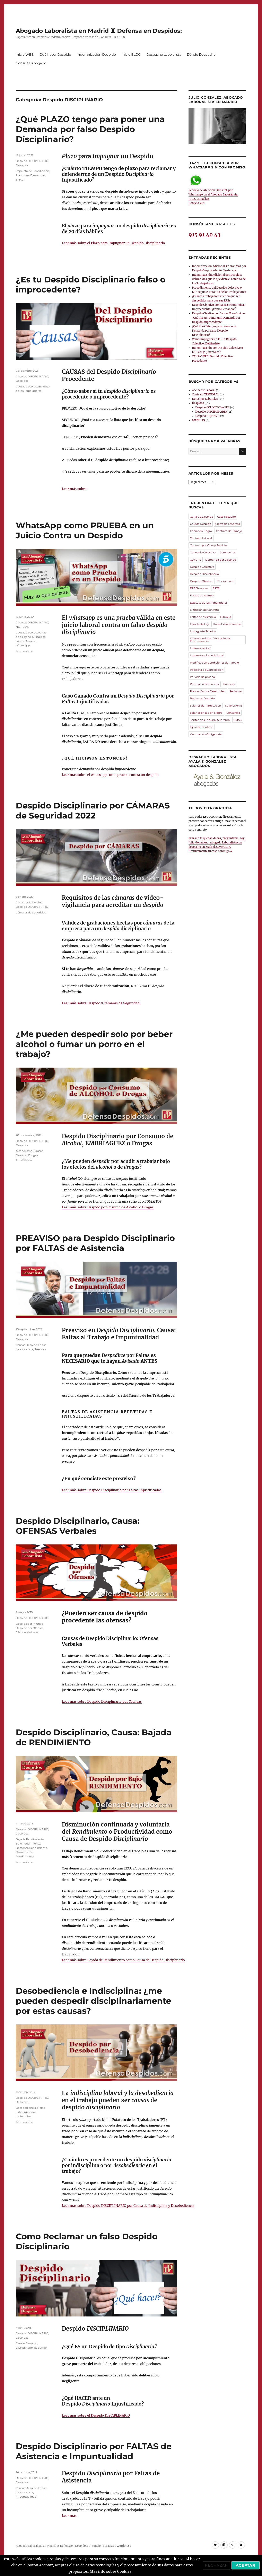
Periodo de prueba (202, 676)
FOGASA (225, 617)
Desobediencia (26, 2107)
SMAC (20, 179)
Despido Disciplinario (204, 574)
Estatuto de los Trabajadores (208, 602)
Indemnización (200, 648)
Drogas (33, 1155)
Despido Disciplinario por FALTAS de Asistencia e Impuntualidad (94, 2451)
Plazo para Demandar (30, 175)
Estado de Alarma (202, 595)
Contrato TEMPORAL (205, 394)
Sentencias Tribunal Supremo (210, 719)
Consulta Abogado (31, 63)
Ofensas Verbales (27, 1632)
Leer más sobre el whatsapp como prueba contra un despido (110, 775)
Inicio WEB (25, 54)
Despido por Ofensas (29, 1628)
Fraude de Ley (199, 624)
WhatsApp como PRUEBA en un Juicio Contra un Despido (85, 530)
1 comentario (24, 651)
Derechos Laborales (29, 902)
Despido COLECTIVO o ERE (212, 407)
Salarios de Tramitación (205, 705)
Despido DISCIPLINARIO (32, 161)
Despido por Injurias (29, 1623)
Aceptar (245, 2565)
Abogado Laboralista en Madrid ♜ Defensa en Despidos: (99, 30)
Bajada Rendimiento (30, 1839)
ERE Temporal (199, 588)
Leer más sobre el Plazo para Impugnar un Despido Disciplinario (113, 243)
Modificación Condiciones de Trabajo (214, 662)
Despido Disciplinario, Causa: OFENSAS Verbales (77, 1526)
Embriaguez (24, 1159)
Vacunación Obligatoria (206, 734)
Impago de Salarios (203, 631)
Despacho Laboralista (163, 54)
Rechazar (216, 2565)
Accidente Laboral (203, 390)
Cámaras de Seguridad (31, 912)
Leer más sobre (74, 489)
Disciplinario (24, 2347)
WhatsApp (23, 645)
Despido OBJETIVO (207, 416)
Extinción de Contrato (204, 609)
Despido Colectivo (202, 566)
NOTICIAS (22, 626)
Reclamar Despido (202, 698)
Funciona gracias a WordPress (111, 2546)
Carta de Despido (201, 516)
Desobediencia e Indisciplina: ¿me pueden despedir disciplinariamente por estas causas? (93, 2001)
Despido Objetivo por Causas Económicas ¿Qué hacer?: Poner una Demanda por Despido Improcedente (218, 318)
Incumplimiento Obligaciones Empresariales (210, 640)
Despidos (22, 165)
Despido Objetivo (201, 581)
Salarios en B (233, 705)
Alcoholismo (24, 1151)
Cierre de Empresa (227, 523)
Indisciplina (24, 2116)
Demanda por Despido (220, 559)
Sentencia (233, 712)
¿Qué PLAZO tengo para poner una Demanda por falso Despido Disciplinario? (90, 129)
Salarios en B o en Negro (206, 712)
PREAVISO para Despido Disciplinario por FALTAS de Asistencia (95, 1243)
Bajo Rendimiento (28, 1843)
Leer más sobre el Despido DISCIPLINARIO (96, 2415)
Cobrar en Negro (201, 531)
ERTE (216, 588)
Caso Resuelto (226, 516)
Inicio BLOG (131, 54)
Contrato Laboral (201, 538)
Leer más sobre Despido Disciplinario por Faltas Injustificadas (111, 1490)
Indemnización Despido (96, 54)
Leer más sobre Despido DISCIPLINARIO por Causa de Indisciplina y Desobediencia (128, 2205)
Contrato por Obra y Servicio (208, 545)
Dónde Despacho (201, 54)
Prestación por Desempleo (207, 691)
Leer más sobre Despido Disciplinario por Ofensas (102, 1701)
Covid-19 (195, 559)
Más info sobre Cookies (110, 2571)
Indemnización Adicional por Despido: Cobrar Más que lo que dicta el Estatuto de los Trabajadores (219, 279)
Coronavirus (228, 552)
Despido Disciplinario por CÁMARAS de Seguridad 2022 (93, 810)
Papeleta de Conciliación (32, 171)
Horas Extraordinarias (227, 624)
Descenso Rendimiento (31, 1847)
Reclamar (40, 2347)
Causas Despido (26, 386)
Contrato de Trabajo (229, 531)
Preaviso (40, 1349)
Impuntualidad (26, 2496)
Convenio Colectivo (203, 552)
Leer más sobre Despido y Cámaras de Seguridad (101, 1003)
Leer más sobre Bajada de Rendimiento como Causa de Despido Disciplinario (123, 1960)
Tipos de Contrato (201, 727)
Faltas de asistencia (203, 617)
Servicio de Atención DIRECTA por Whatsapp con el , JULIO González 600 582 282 (213, 189)
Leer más (69, 2516)
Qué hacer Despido (55, 54)
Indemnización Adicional (207, 655)
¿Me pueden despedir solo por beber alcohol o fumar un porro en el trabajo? (94, 1044)
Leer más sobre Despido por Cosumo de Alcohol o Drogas (108, 1207)
